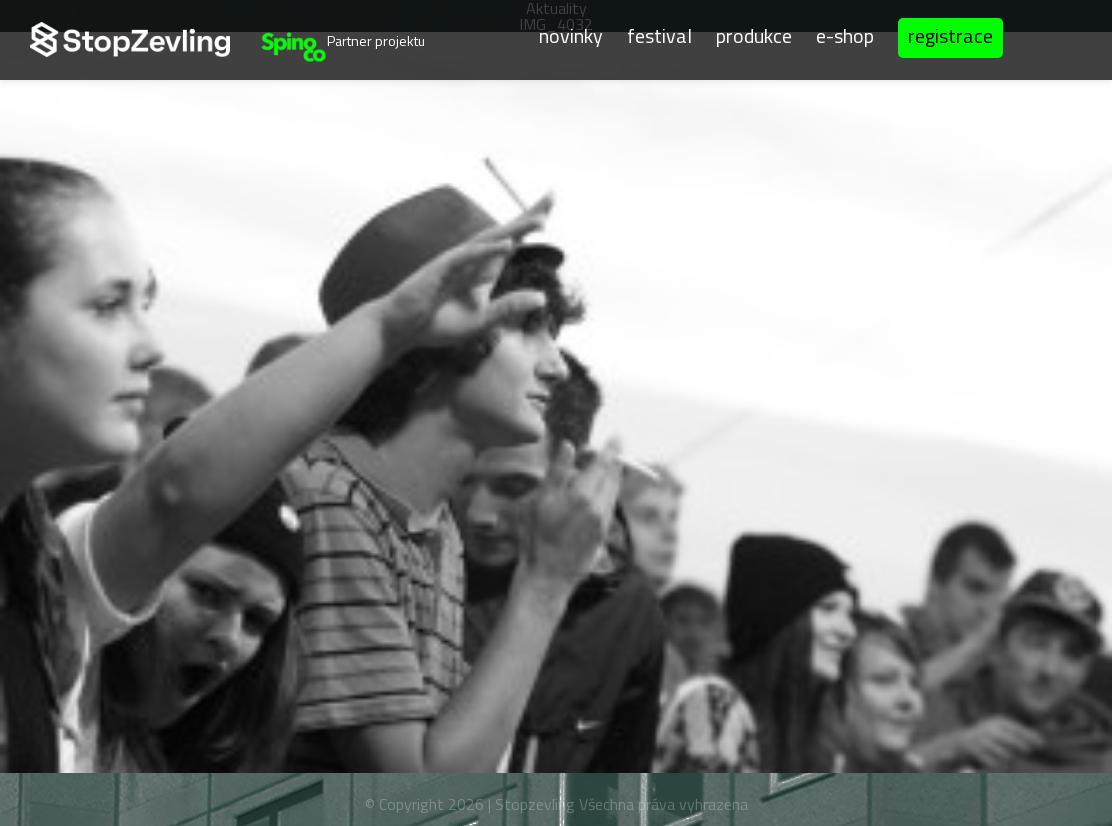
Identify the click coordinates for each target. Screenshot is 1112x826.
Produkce (754, 34)
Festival (659, 34)
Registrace (950, 35)
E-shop (845, 34)
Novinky (571, 34)
